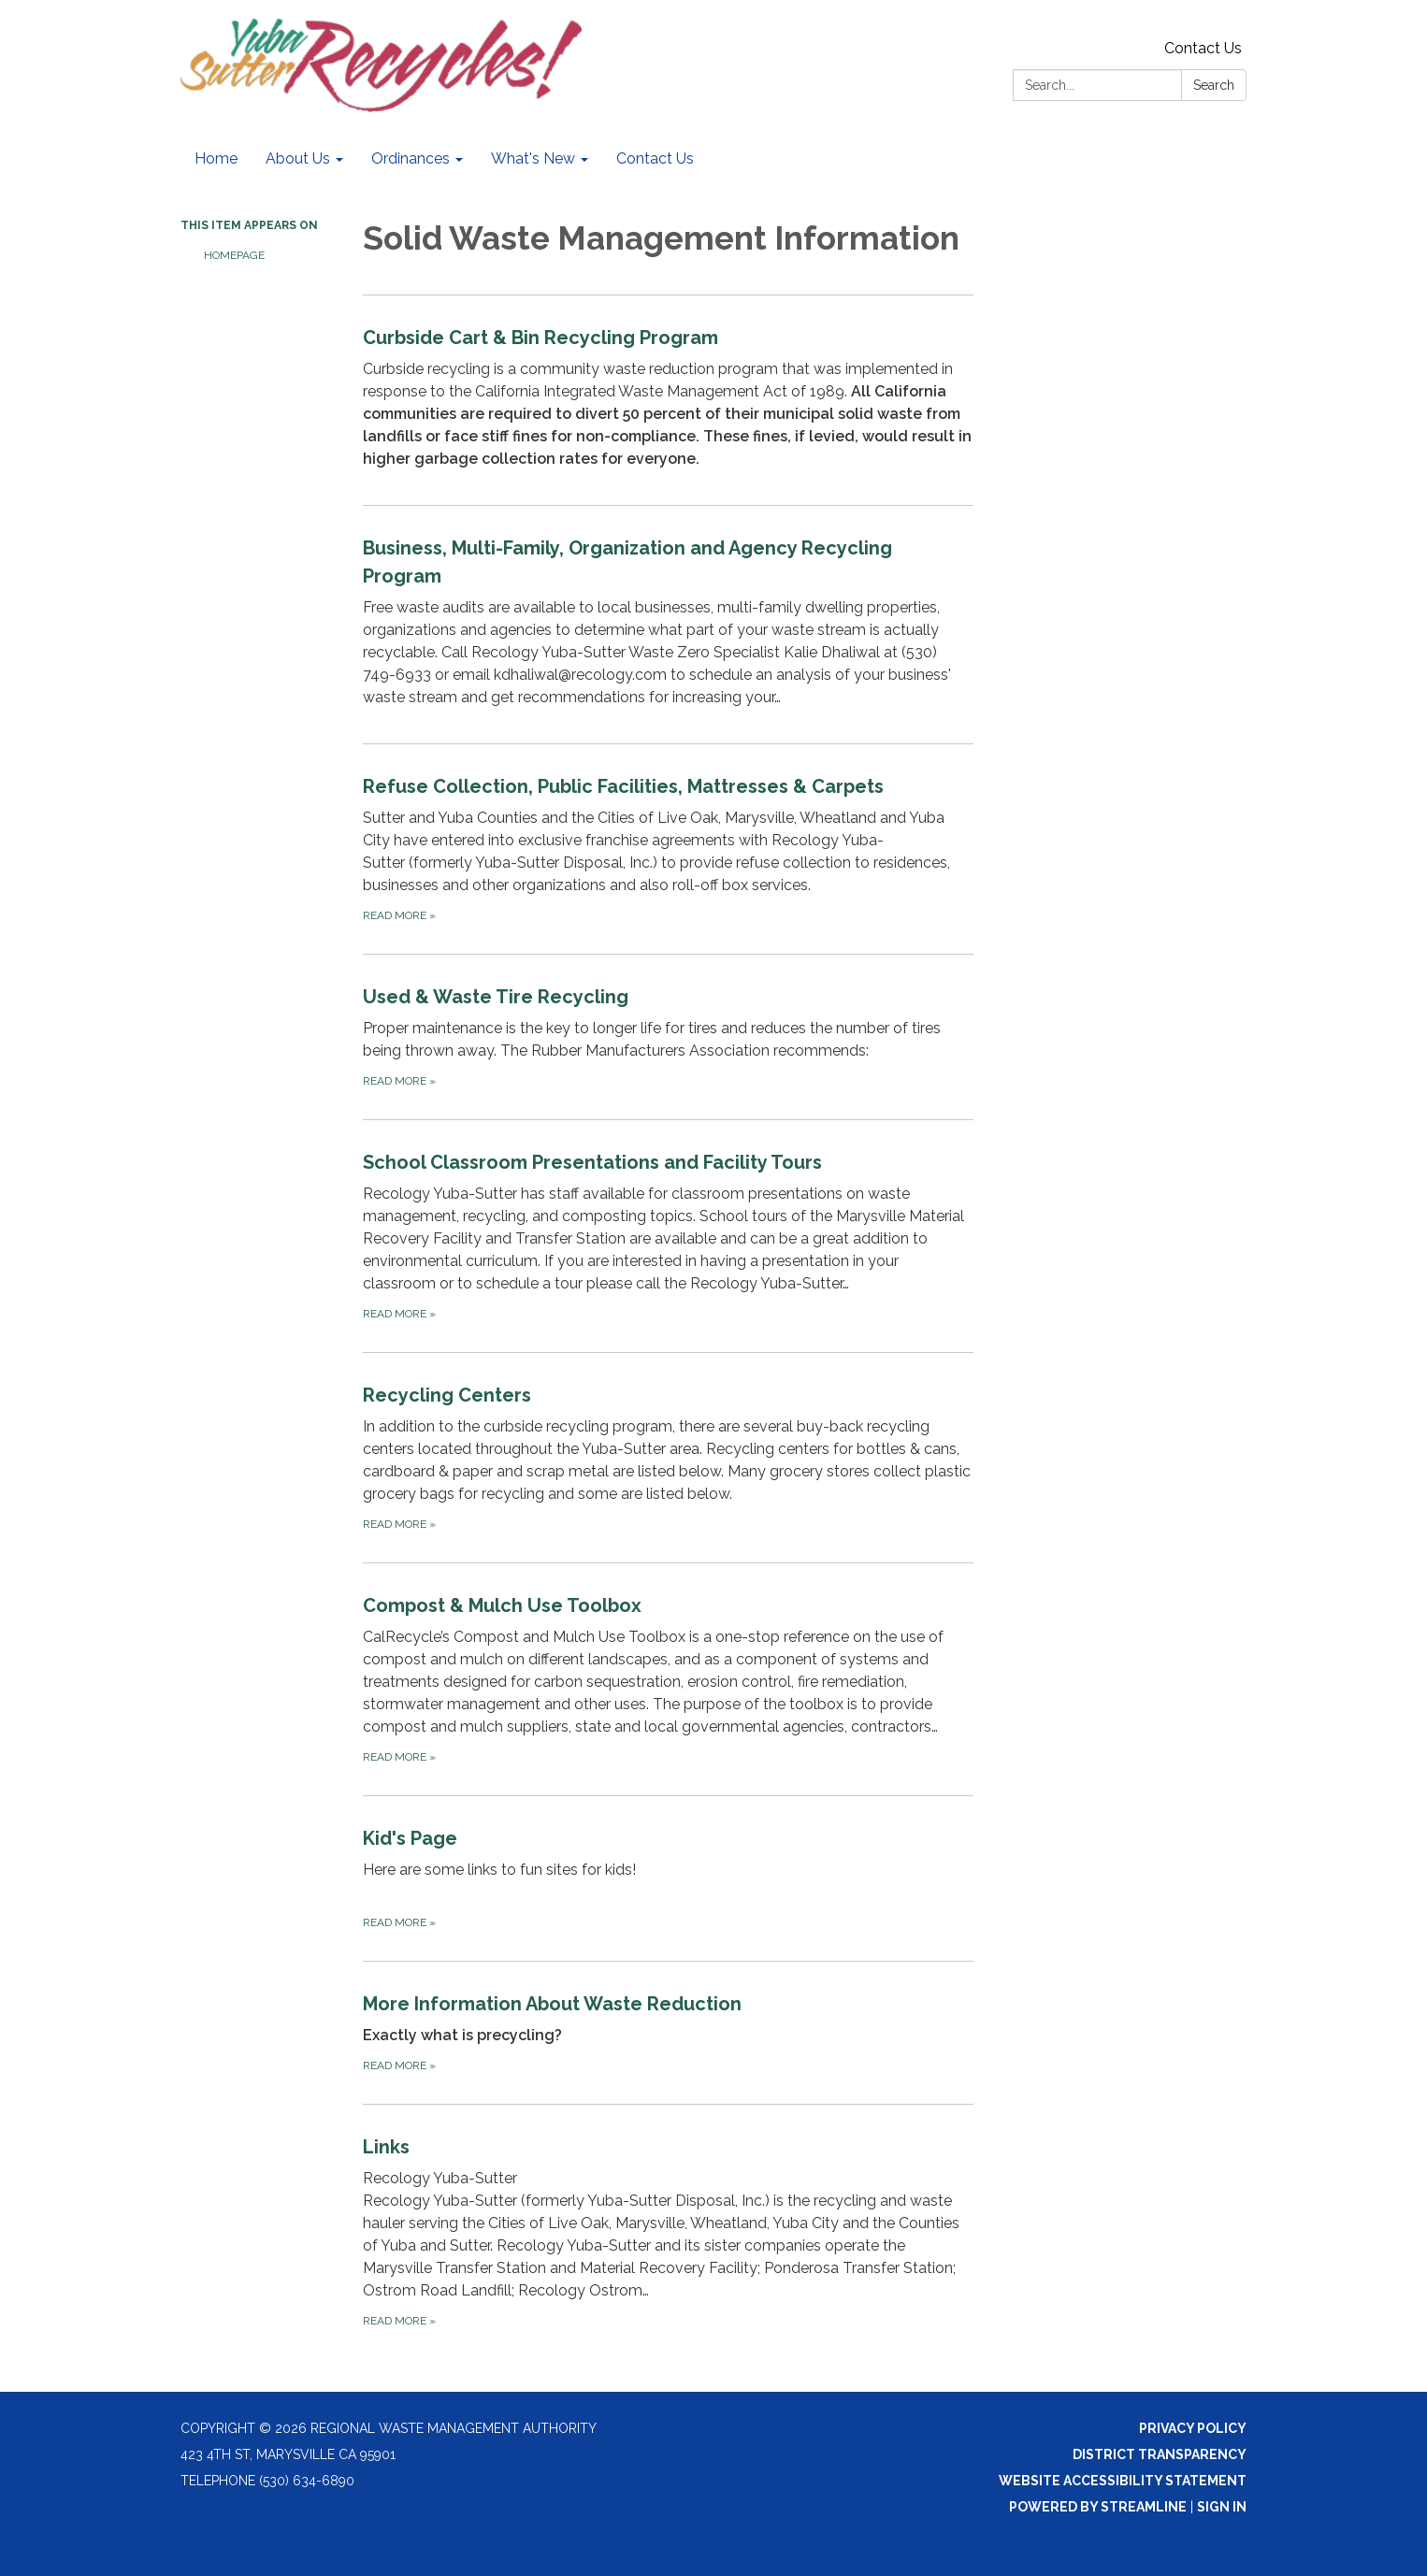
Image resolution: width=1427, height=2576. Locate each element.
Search (1213, 85)
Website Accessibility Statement (1123, 2480)
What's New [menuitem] (533, 158)
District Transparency (1160, 2454)
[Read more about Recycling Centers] (668, 1457)
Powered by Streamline (1098, 2506)
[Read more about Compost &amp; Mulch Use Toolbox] (668, 1678)
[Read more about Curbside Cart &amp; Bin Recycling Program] (668, 400)
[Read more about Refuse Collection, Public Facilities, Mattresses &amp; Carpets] (668, 848)
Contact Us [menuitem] (655, 158)
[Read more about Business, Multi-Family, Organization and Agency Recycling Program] (668, 624)
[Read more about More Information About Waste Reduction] (668, 2032)
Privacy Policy (1193, 2428)
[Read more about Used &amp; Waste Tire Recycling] (668, 1036)
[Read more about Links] (668, 2231)
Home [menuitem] (216, 158)
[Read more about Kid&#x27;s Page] (668, 1878)
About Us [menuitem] (298, 158)
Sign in (1222, 2506)
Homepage (234, 255)
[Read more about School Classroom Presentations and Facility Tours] (668, 1235)
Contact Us (1203, 48)
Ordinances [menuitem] (410, 158)
